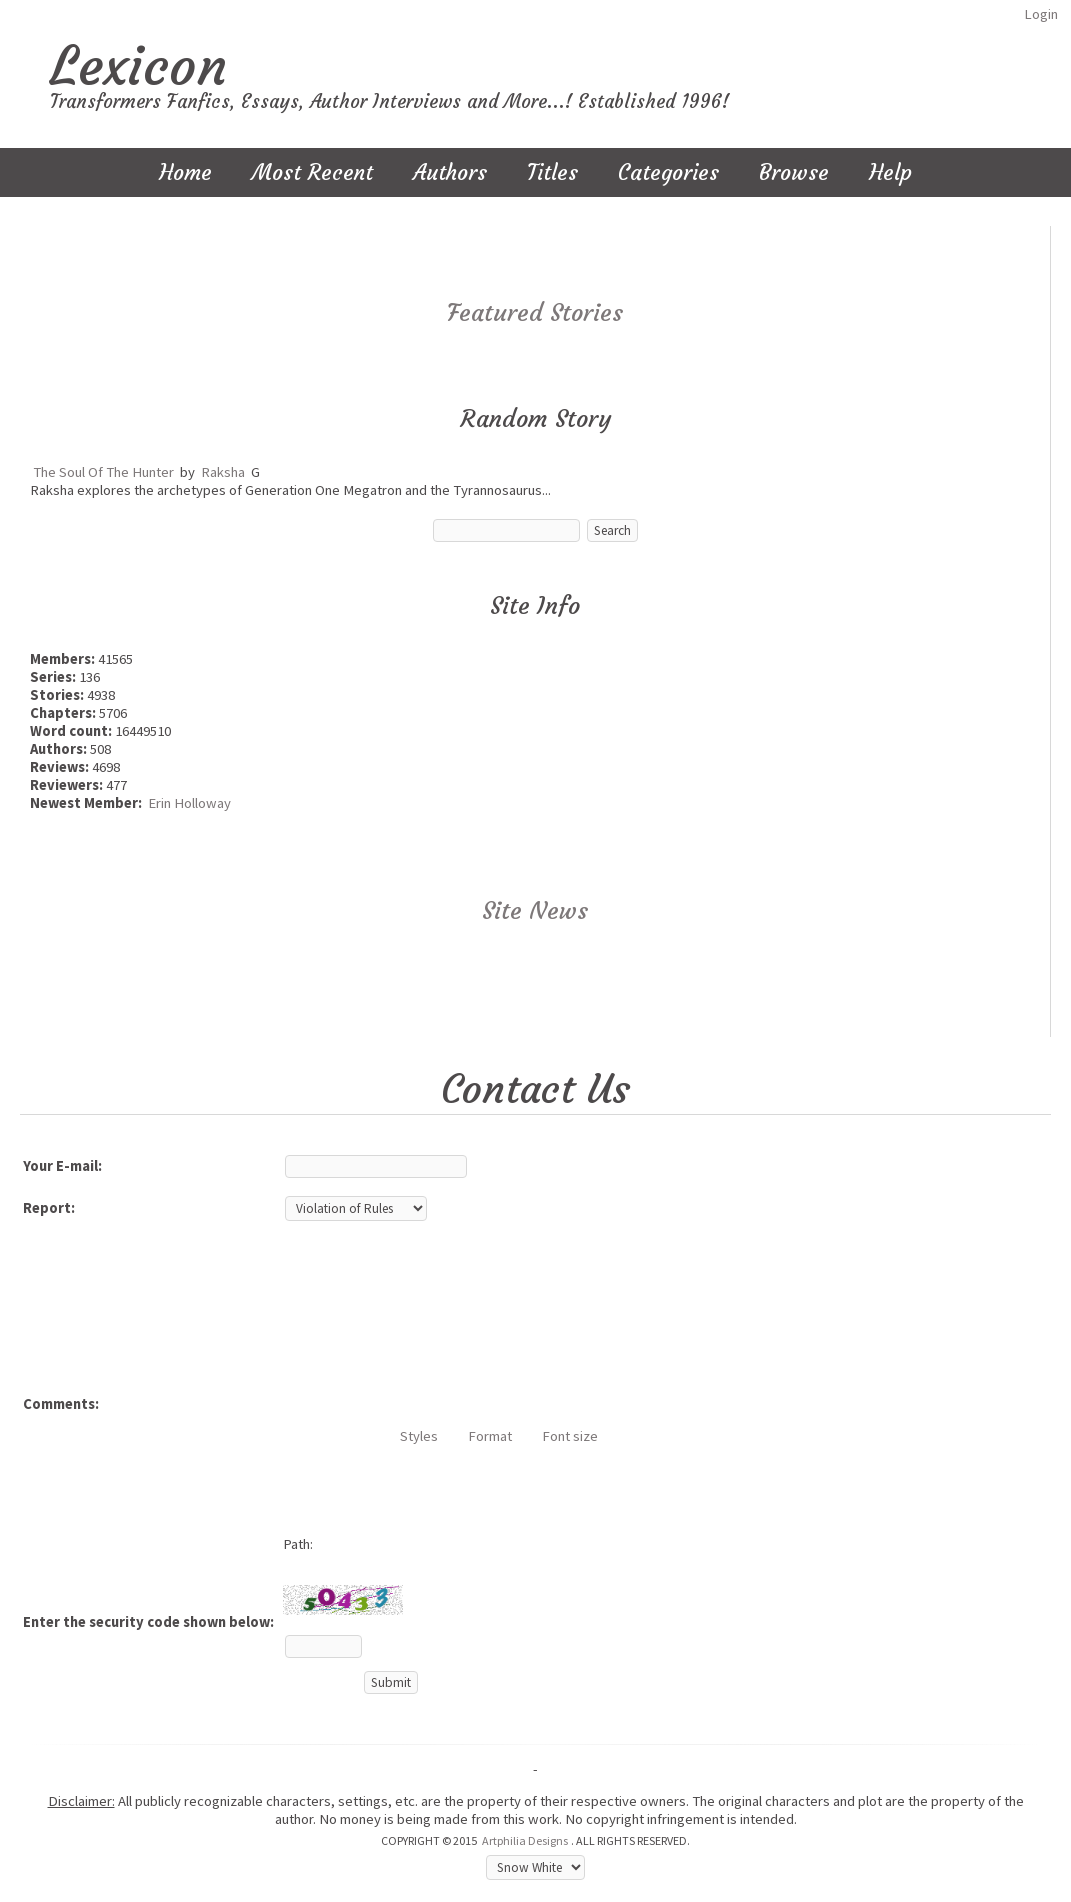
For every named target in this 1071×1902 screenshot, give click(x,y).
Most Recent (312, 172)
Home (185, 172)
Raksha (223, 472)
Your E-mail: (62, 1166)
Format (490, 1436)
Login (1041, 14)
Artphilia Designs (525, 1840)
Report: (49, 1208)
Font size (570, 1436)
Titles (552, 172)
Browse (794, 172)
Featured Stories (535, 313)
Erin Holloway (189, 803)
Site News (535, 911)
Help (890, 172)
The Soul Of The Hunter (103, 472)
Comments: (61, 1404)
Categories (668, 172)
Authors (450, 172)
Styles (419, 1436)
